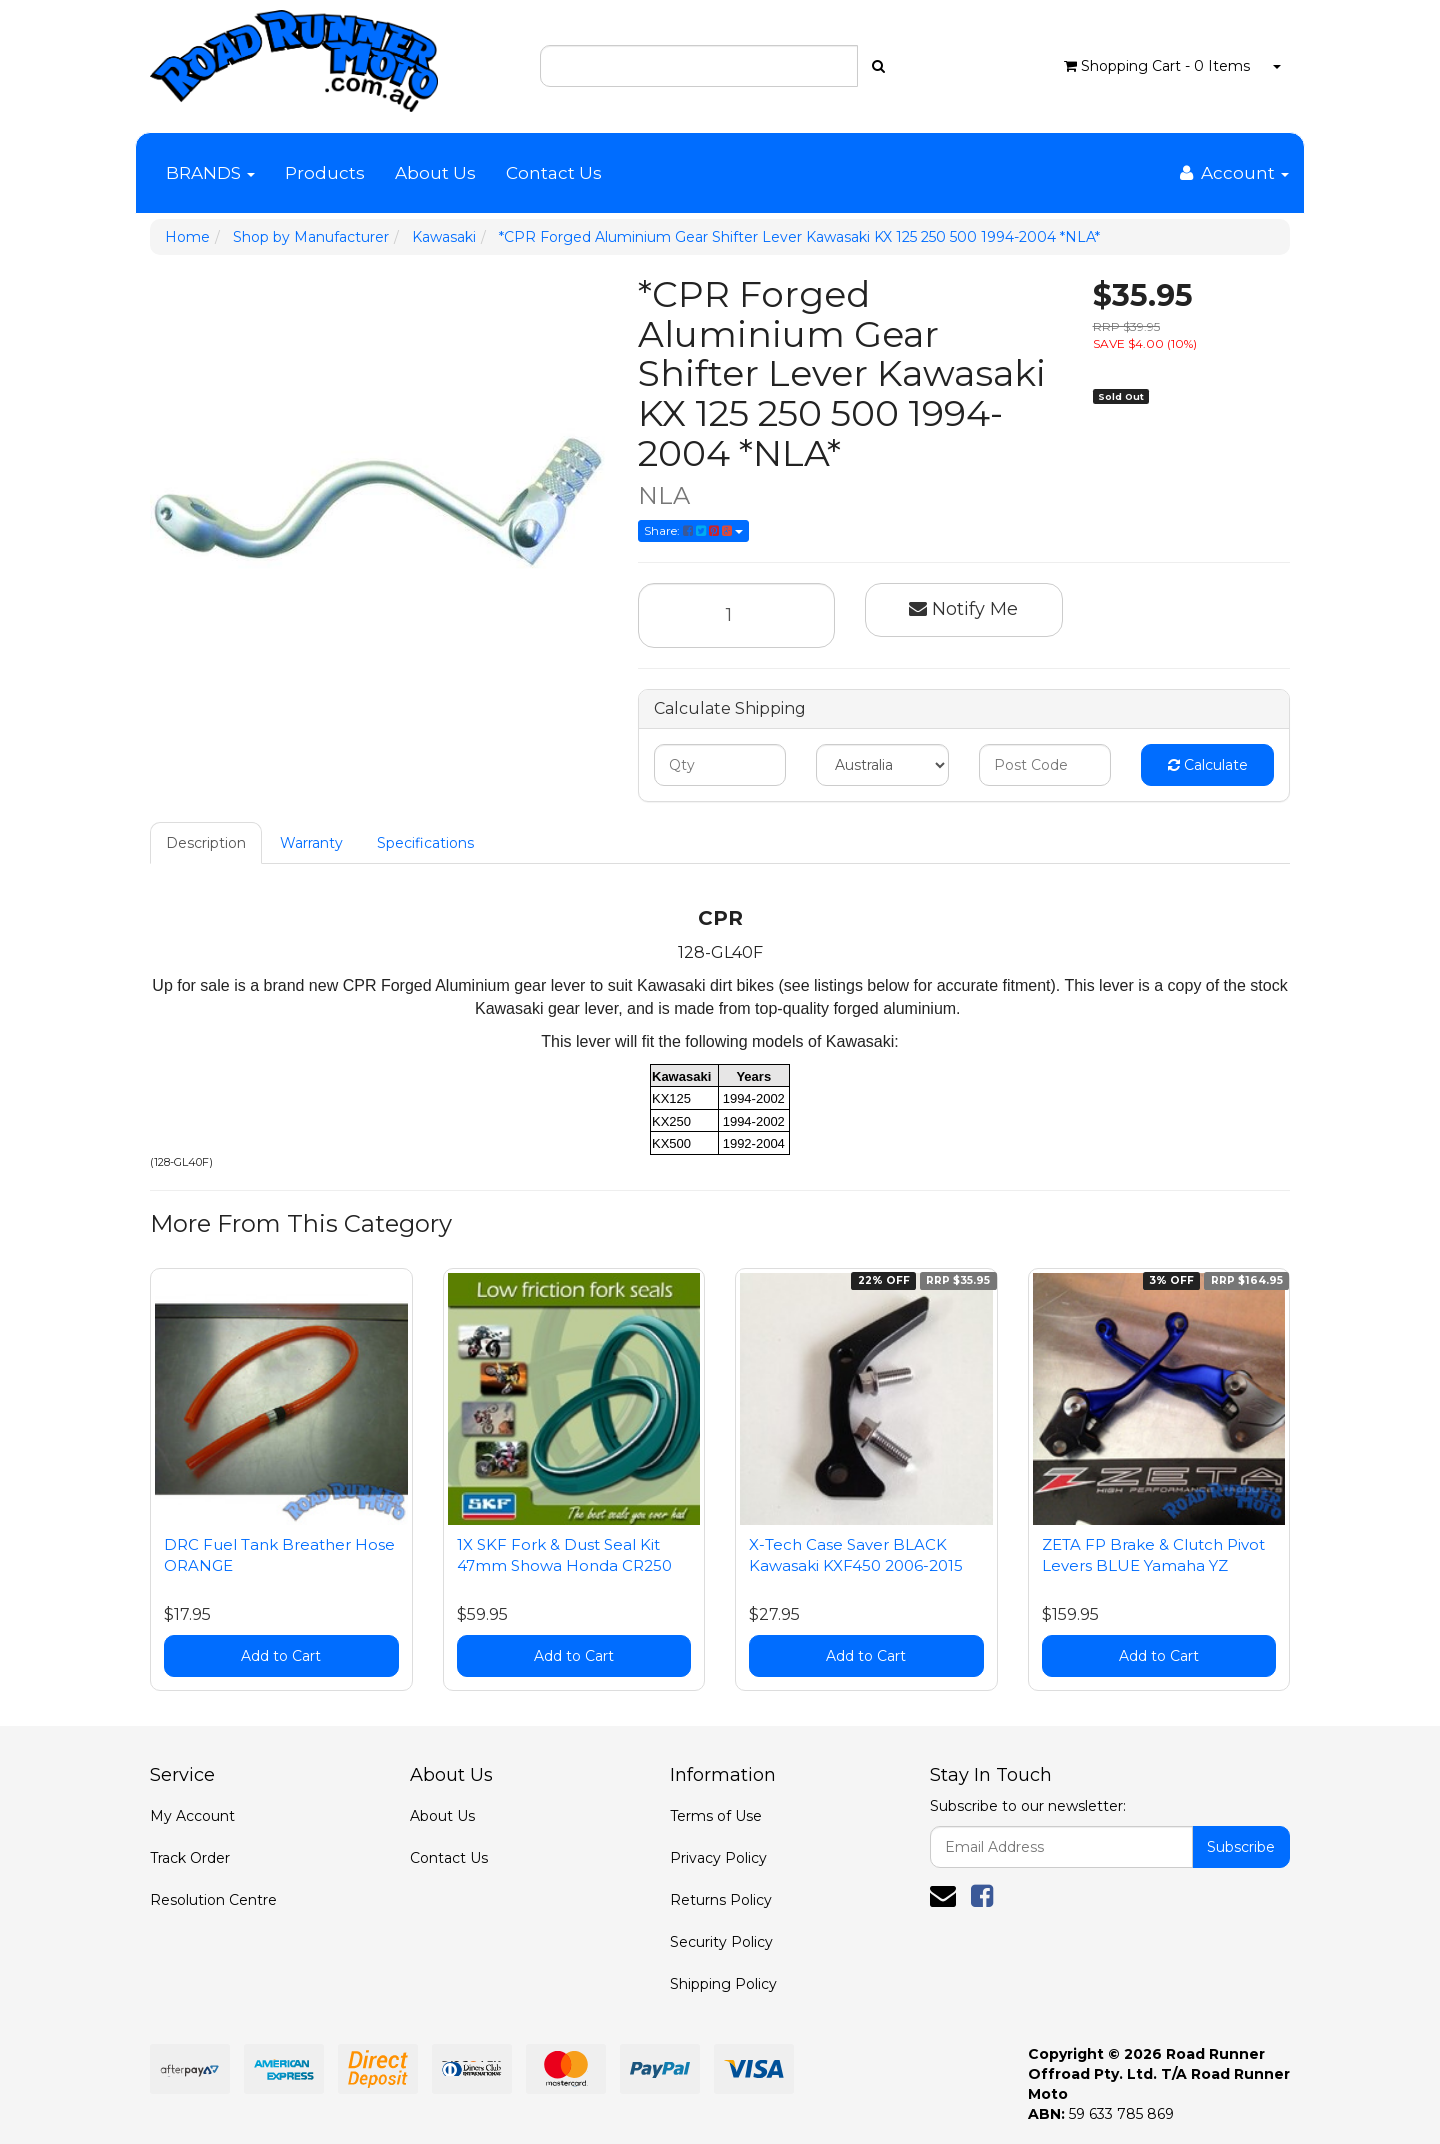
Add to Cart (281, 1656)
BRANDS (210, 173)
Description (206, 843)
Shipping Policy (723, 1984)
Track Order (190, 1858)
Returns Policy (721, 1900)
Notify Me (963, 609)
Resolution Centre (213, 1900)
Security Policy (721, 1942)
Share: (693, 530)
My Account (192, 1816)
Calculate (1208, 765)
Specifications (425, 843)
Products (325, 173)
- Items (1157, 66)
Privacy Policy (718, 1858)
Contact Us (554, 173)
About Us (435, 173)
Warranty (311, 843)
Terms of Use (716, 1816)
